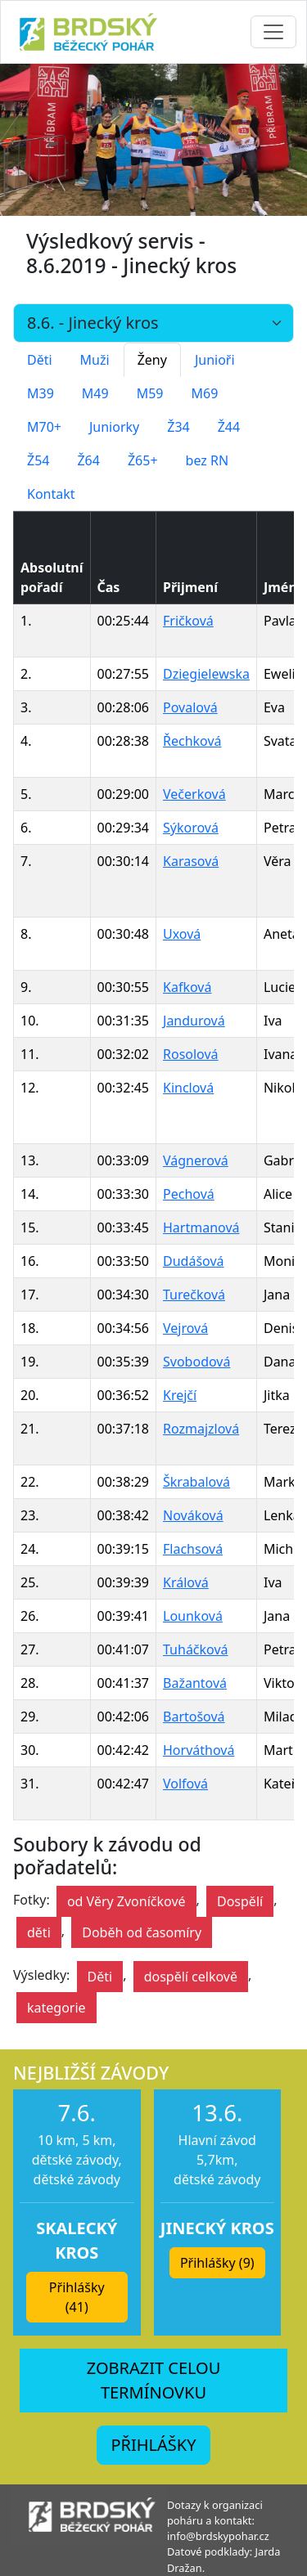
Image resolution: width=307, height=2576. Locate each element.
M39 (40, 393)
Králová (186, 1582)
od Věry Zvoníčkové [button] (126, 1901)
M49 (95, 393)
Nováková (193, 1515)
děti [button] (39, 1932)
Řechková (192, 741)
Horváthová (198, 1750)
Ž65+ (143, 460)
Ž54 (38, 460)
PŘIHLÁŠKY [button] (153, 2445)
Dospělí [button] (240, 1901)
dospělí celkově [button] (190, 1977)
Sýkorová (191, 828)
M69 (204, 393)
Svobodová (196, 1362)
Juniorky (114, 427)
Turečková (194, 1295)
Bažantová (195, 1683)
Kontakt (51, 494)
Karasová (191, 861)
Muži (95, 360)
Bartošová (194, 1717)
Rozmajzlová (201, 1429)
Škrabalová (196, 1482)
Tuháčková (195, 1649)
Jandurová (194, 1021)
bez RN (207, 460)
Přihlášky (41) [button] (77, 2297)
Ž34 (178, 427)
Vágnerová (195, 1160)
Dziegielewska (206, 674)
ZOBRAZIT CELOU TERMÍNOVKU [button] (154, 2380)
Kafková (187, 987)
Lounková (193, 1616)
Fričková (188, 621)
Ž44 (229, 427)
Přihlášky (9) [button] (217, 2263)
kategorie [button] (56, 2008)
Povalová (190, 707)
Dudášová (193, 1261)
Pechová (188, 1194)
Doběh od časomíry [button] (141, 1932)
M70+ (44, 427)
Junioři (215, 360)
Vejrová (185, 1328)
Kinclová (188, 1088)
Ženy (152, 360)
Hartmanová (201, 1227)
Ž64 (88, 460)
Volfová (185, 1784)
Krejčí (179, 1395)
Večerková (194, 794)
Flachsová (193, 1549)
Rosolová (191, 1054)
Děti (39, 360)
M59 (150, 393)
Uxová (182, 934)
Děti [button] (100, 1977)
